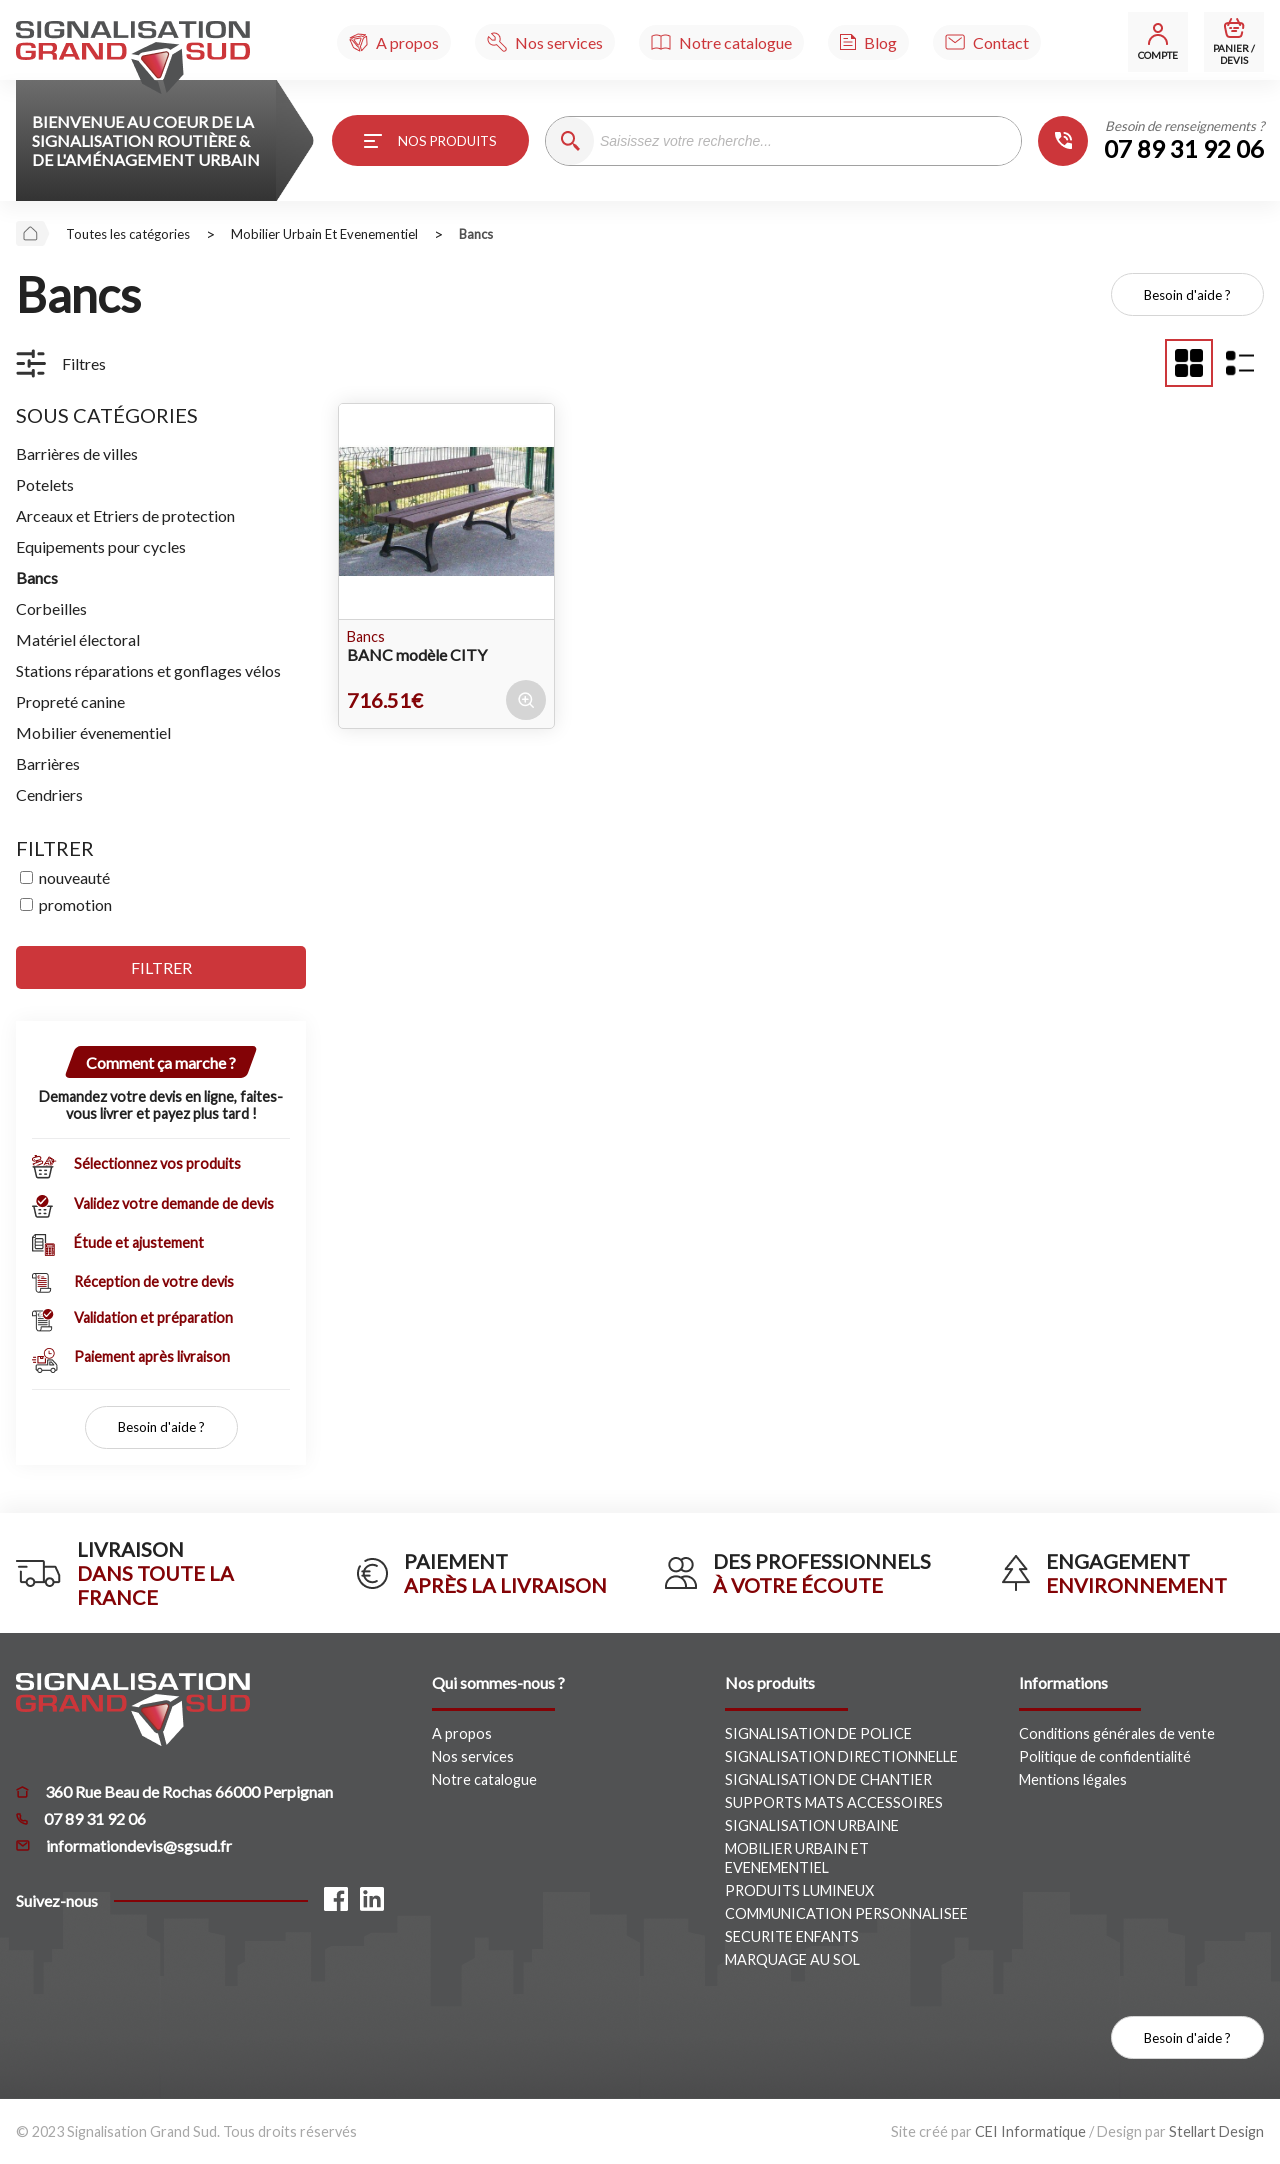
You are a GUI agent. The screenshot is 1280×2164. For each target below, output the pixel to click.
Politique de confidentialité (1105, 1756)
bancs (476, 234)
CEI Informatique (1030, 2131)
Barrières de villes (77, 453)
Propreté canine (70, 701)
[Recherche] (570, 141)
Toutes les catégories (128, 234)
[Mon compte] (1158, 42)
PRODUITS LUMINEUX (799, 1890)
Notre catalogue (484, 1779)
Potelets (45, 484)
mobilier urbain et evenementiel (324, 234)
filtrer (161, 967)
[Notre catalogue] (721, 42)
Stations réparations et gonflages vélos (148, 670)
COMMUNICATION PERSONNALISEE (846, 1913)
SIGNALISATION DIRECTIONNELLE (841, 1756)
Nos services (473, 1756)
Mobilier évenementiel (93, 732)
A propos (462, 1733)
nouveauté (74, 877)
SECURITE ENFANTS (792, 1936)
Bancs (37, 577)
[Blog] (868, 42)
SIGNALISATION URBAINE (812, 1825)
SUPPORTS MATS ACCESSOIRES (834, 1802)
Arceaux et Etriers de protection (125, 515)
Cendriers (49, 794)
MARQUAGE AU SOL (792, 1959)
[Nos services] (545, 42)
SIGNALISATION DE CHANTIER (828, 1779)
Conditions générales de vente (1117, 1733)
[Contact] (987, 42)
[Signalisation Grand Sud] (133, 58)
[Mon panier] (1234, 42)
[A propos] (394, 42)
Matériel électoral (78, 639)
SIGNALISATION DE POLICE (818, 1733)
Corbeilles (51, 608)
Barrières (48, 763)
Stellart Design (1216, 2131)
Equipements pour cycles (101, 546)
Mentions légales (1073, 1779)
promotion (75, 904)
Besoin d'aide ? (1187, 295)
